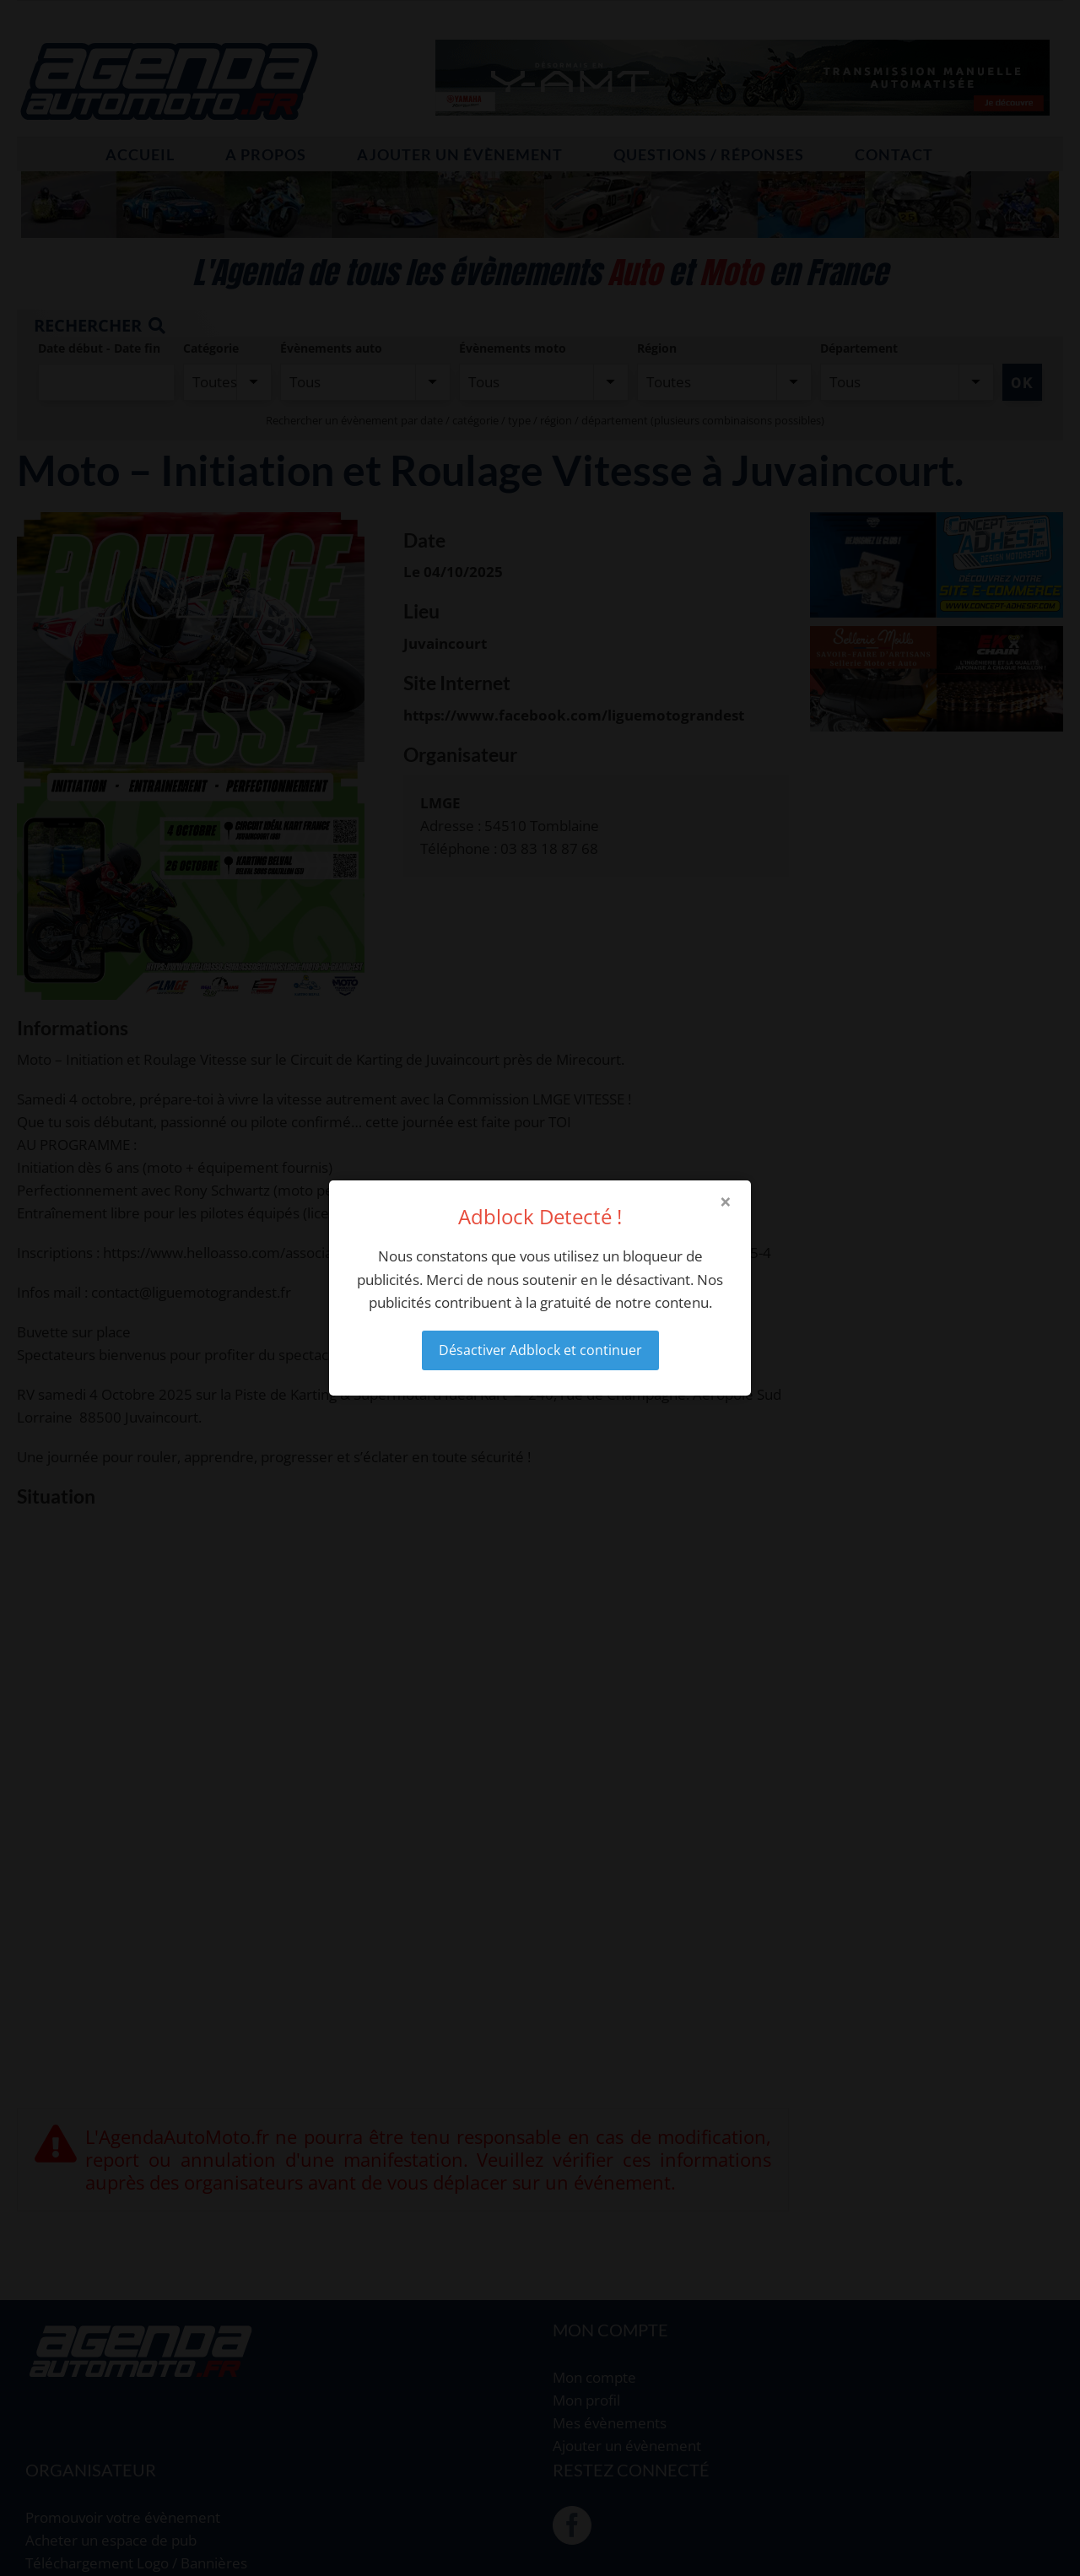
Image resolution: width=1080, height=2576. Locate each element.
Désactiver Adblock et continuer (540, 1350)
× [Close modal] (726, 1201)
